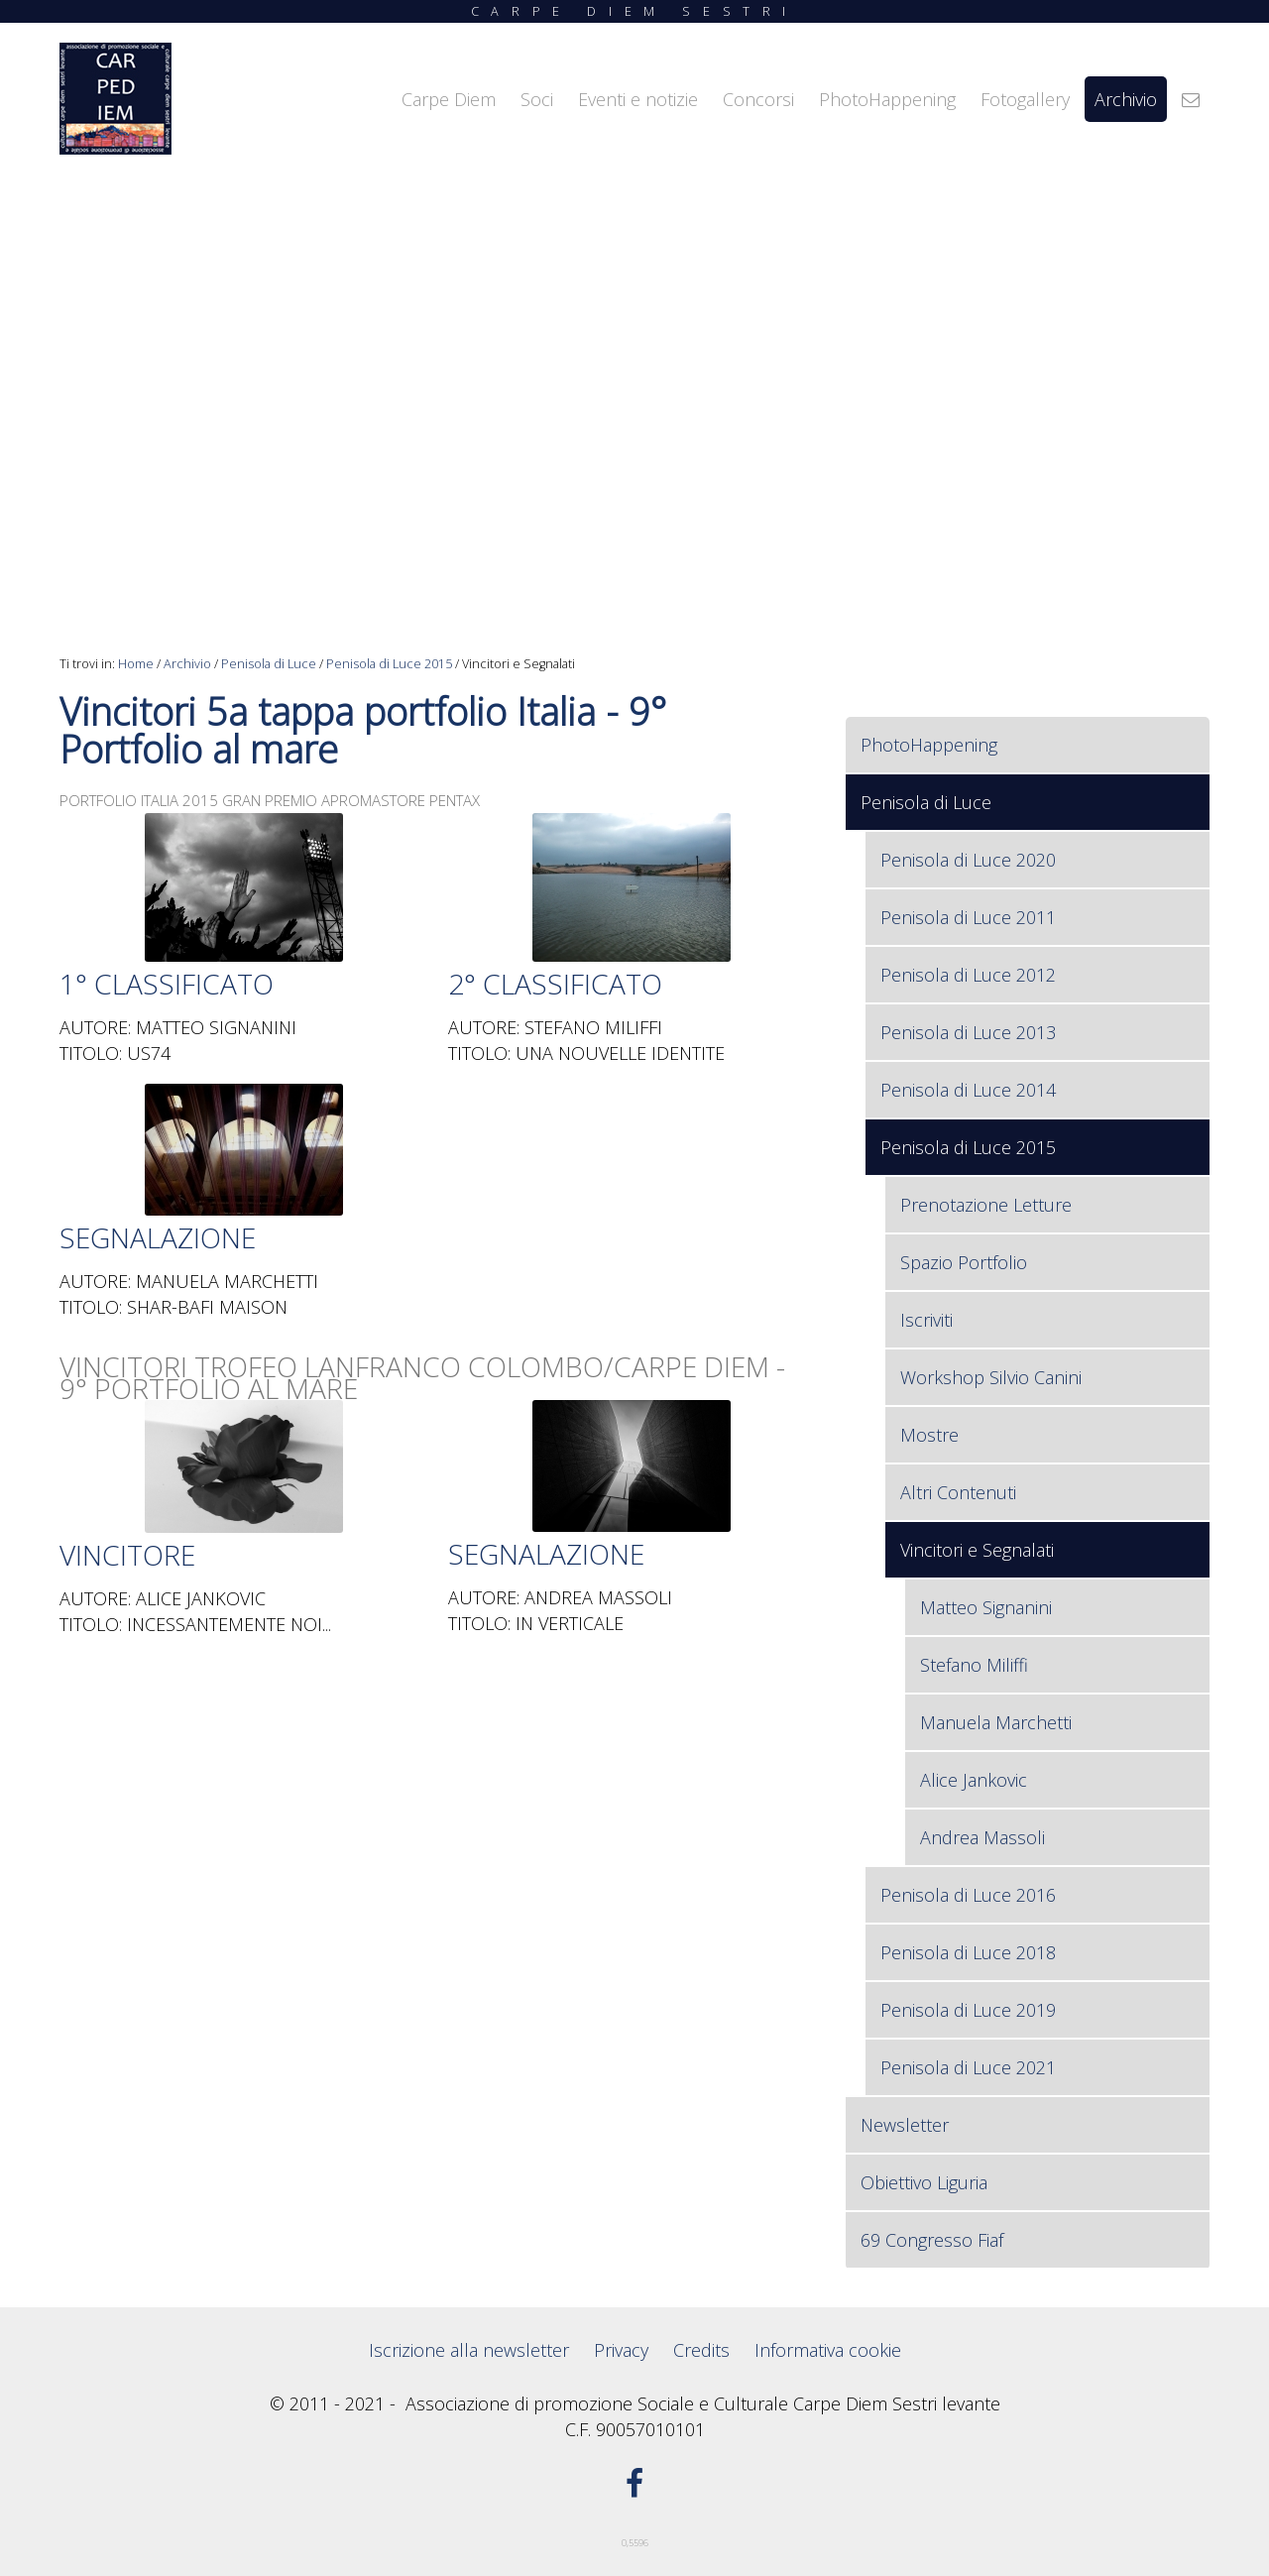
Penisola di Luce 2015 (389, 663)
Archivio (187, 663)
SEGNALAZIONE (157, 1237)
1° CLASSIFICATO (166, 983)
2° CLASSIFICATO (555, 983)
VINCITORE (127, 1555)
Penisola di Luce (268, 663)
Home (136, 663)
